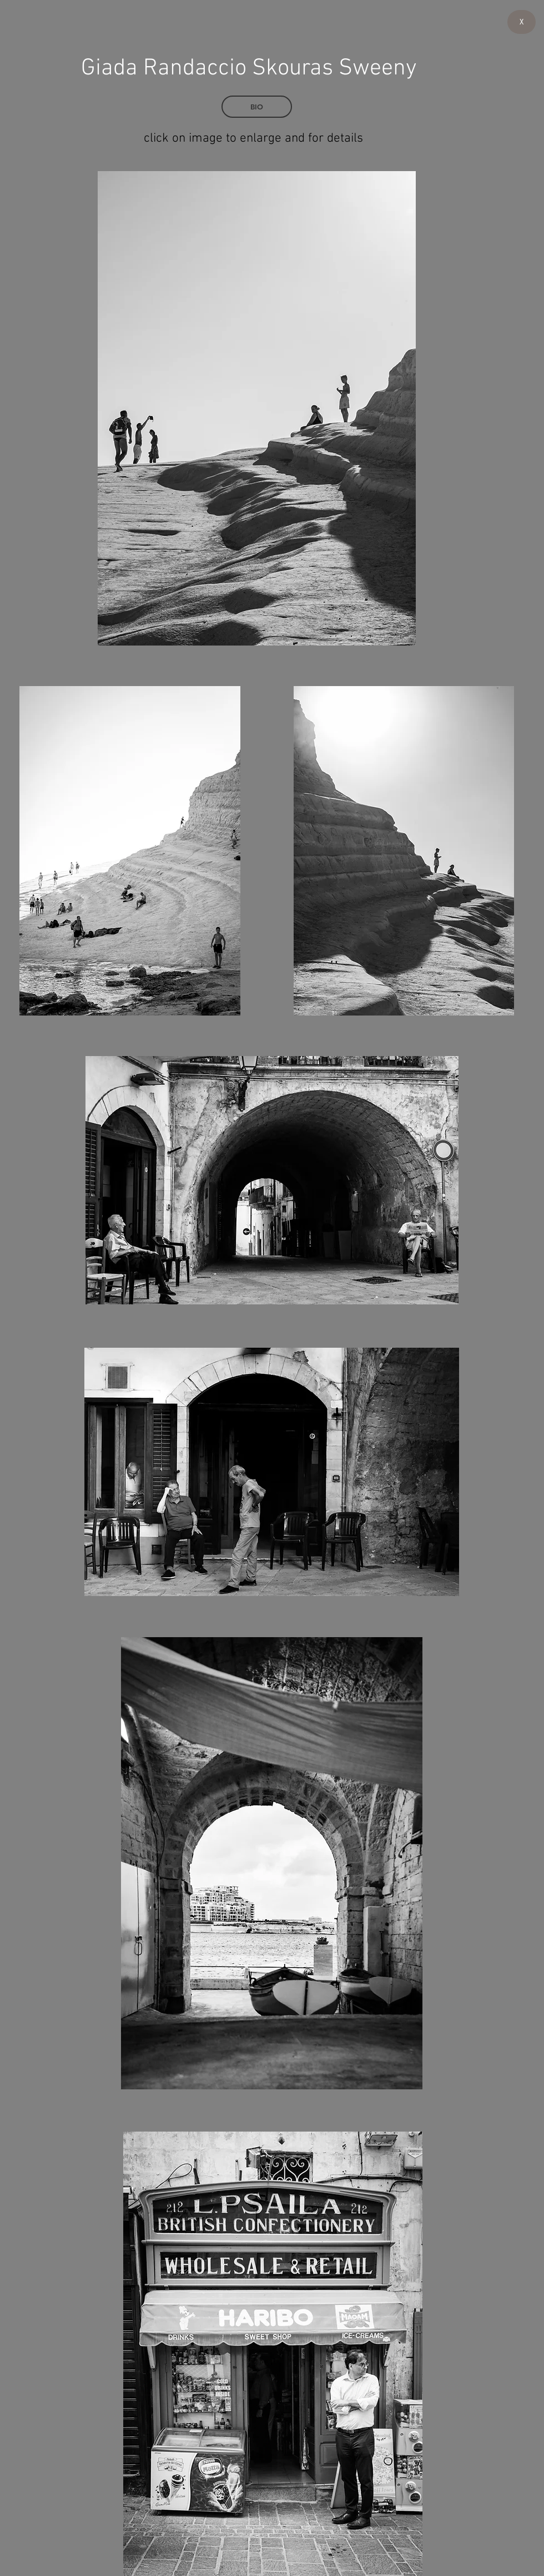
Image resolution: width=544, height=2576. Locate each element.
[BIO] (256, 107)
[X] (521, 22)
